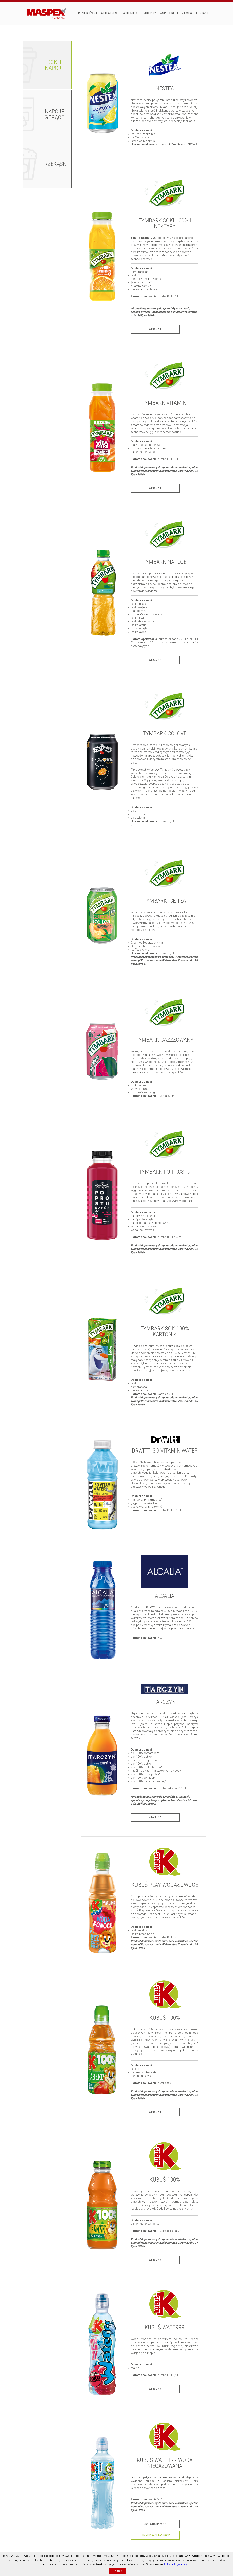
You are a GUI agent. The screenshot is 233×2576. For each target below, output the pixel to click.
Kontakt (202, 13)
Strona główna (86, 13)
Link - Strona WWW (155, 2523)
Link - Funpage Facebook (155, 2535)
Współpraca (169, 13)
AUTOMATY (130, 13)
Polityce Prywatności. (177, 2564)
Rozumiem (117, 2570)
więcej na (155, 329)
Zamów (187, 13)
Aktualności (110, 13)
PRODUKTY (148, 13)
